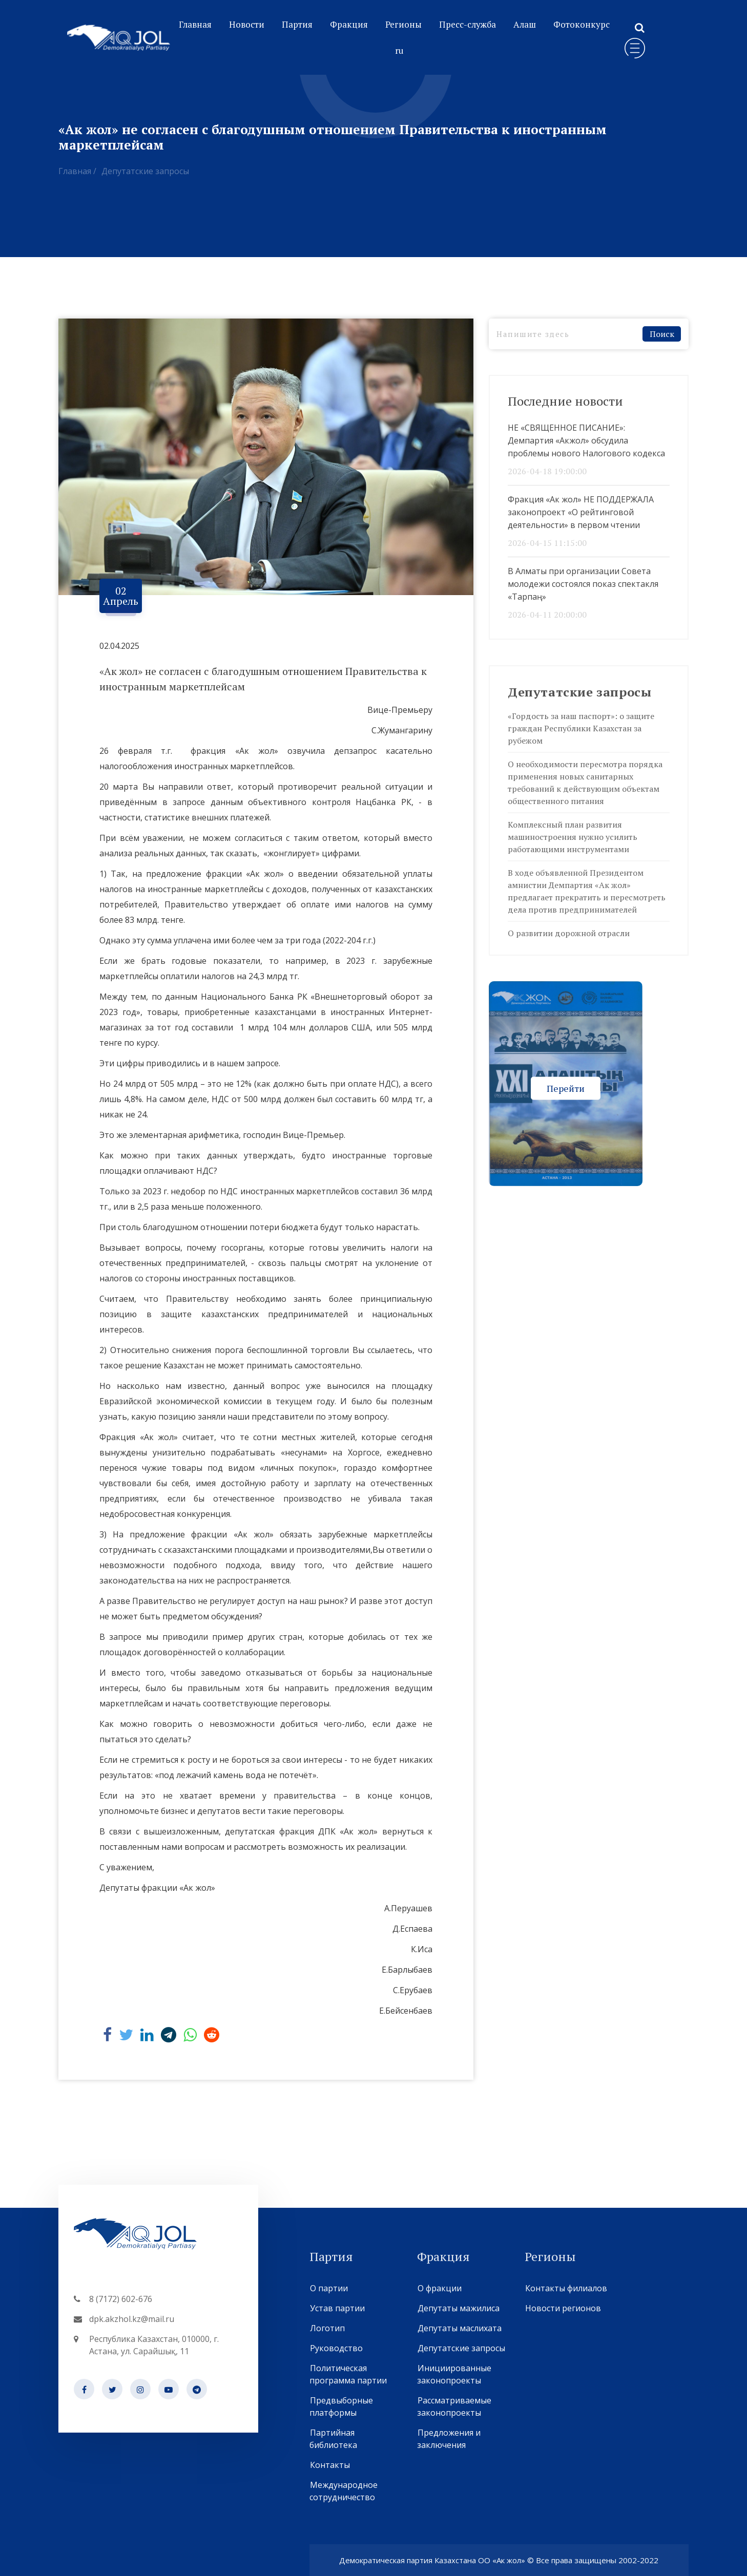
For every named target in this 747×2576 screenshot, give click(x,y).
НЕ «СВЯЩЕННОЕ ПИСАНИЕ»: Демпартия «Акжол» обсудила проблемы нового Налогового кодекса (586, 440)
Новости (246, 24)
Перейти (566, 1088)
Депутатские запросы (145, 171)
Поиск (662, 334)
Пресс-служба (467, 24)
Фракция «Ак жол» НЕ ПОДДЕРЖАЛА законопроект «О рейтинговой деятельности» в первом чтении (581, 512)
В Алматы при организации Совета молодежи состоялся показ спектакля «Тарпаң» (583, 583)
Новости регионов (563, 2308)
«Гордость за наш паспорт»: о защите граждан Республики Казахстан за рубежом (581, 728)
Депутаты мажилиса (458, 2308)
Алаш (524, 24)
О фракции (439, 2288)
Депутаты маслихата (459, 2328)
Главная (195, 24)
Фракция (349, 24)
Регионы (403, 24)
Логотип (327, 2328)
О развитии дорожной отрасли (569, 933)
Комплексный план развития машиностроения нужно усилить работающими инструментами (572, 837)
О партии (328, 2288)
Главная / (77, 171)
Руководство (336, 2348)
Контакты (329, 2465)
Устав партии (337, 2308)
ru (399, 50)
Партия (297, 24)
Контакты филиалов (566, 2288)
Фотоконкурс (581, 24)
